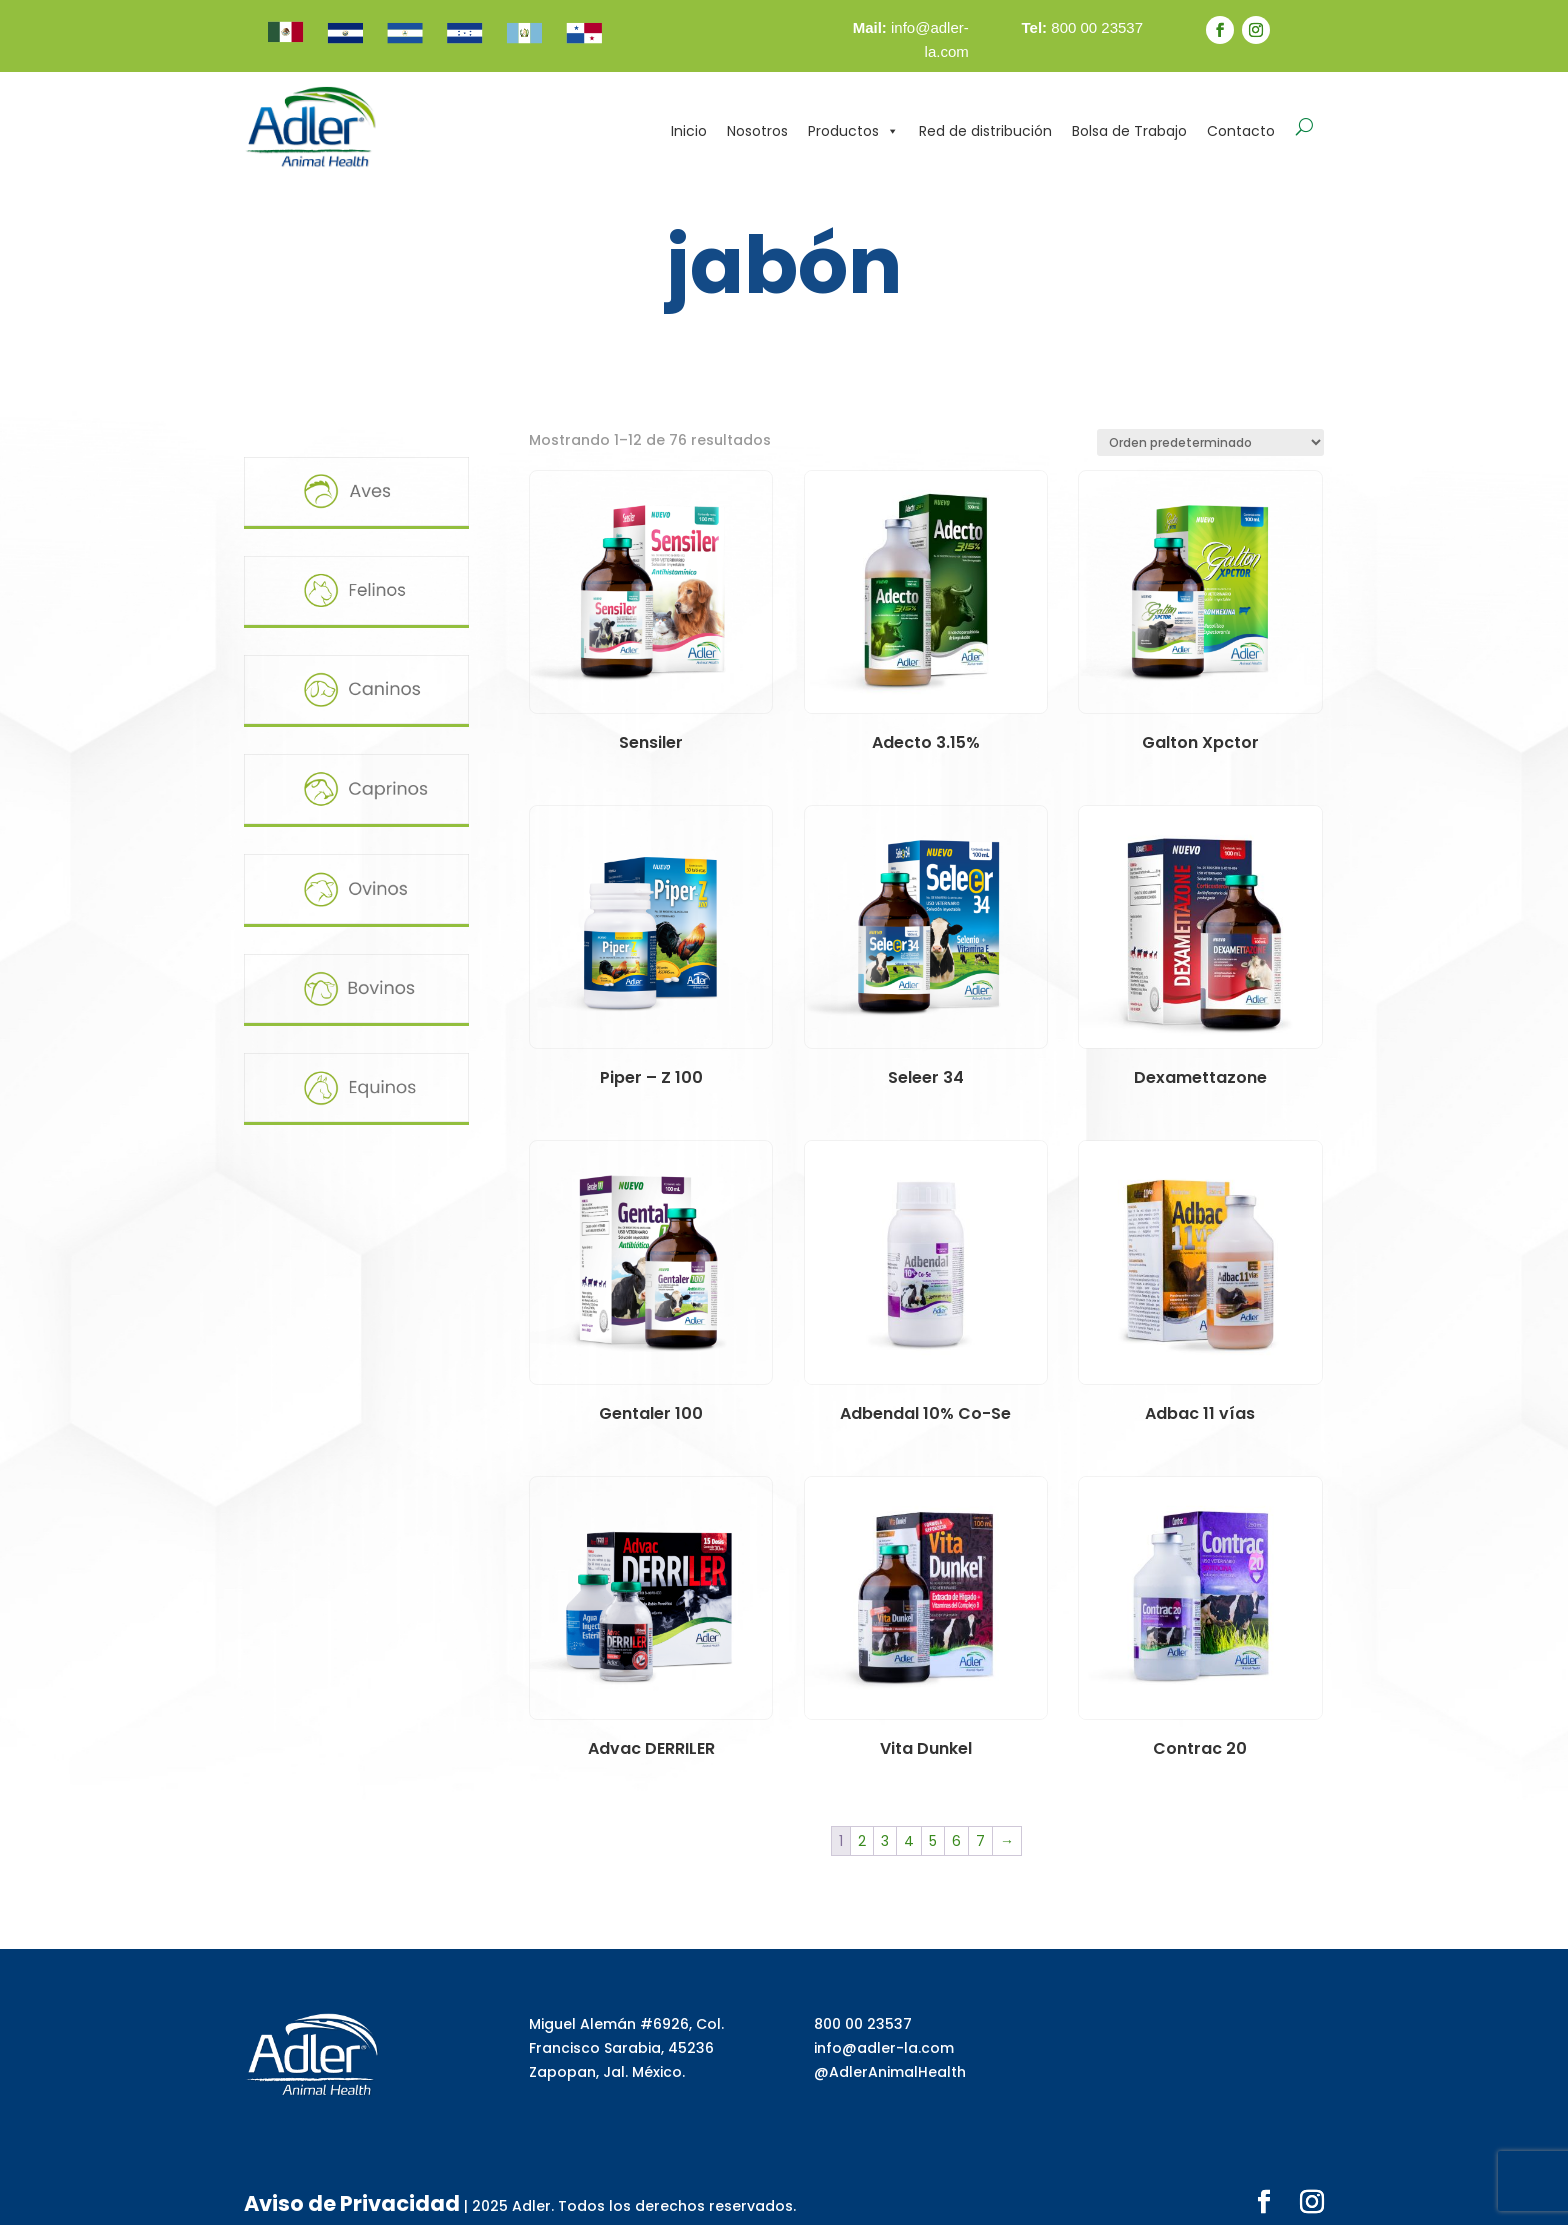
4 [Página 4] (909, 1841)
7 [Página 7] (980, 1841)
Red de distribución (985, 131)
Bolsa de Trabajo (1129, 131)
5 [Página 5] (933, 1841)
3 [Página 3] (885, 1841)
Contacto (1241, 131)
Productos (853, 131)
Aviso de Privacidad (318, 2197)
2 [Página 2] (862, 1841)
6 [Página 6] (956, 1841)
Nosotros (757, 131)
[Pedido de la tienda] (1210, 442)
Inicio (689, 131)
